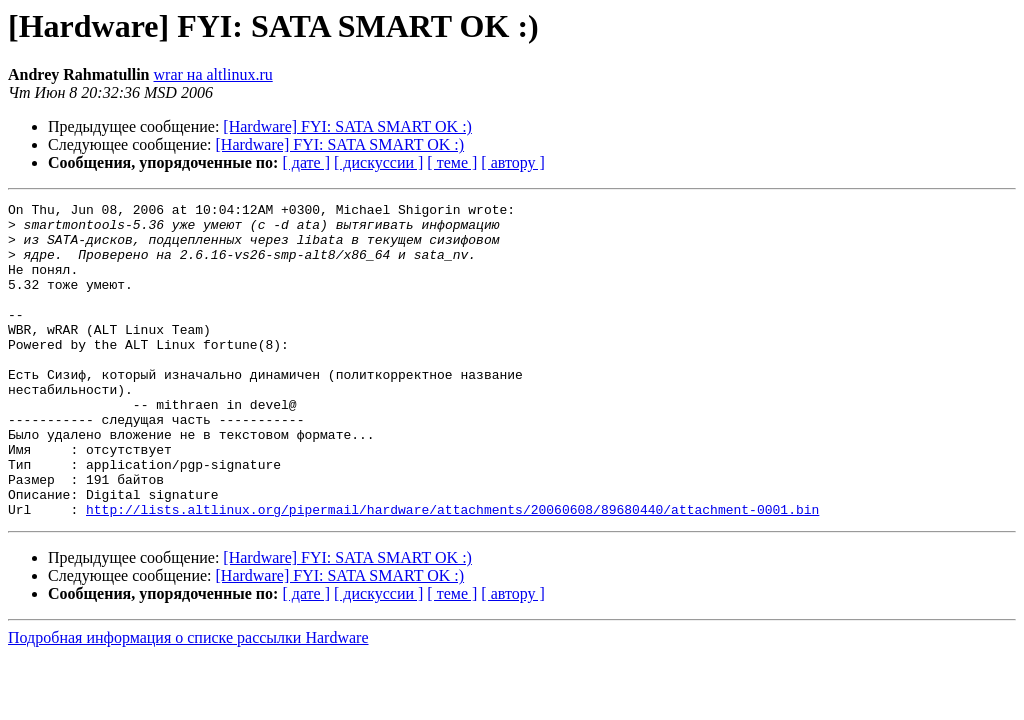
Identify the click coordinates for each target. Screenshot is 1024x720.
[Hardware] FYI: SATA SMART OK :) (347, 126)
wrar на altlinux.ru (213, 74)
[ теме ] (452, 162)
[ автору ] (512, 162)
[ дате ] (306, 162)
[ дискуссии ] (378, 162)
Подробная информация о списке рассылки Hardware (188, 700)
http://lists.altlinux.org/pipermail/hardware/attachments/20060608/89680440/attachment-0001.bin (452, 572)
